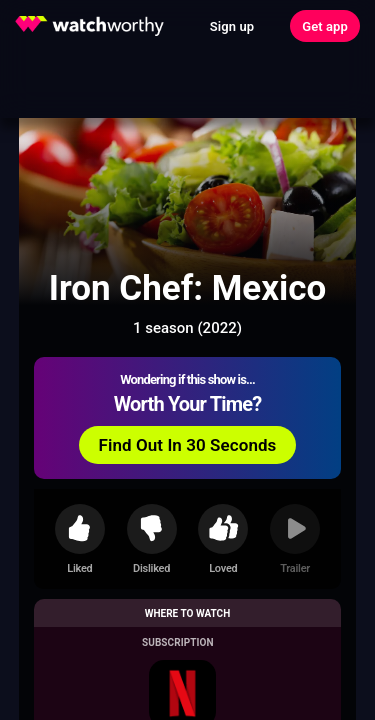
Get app (325, 26)
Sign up (232, 26)
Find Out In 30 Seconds (188, 445)
